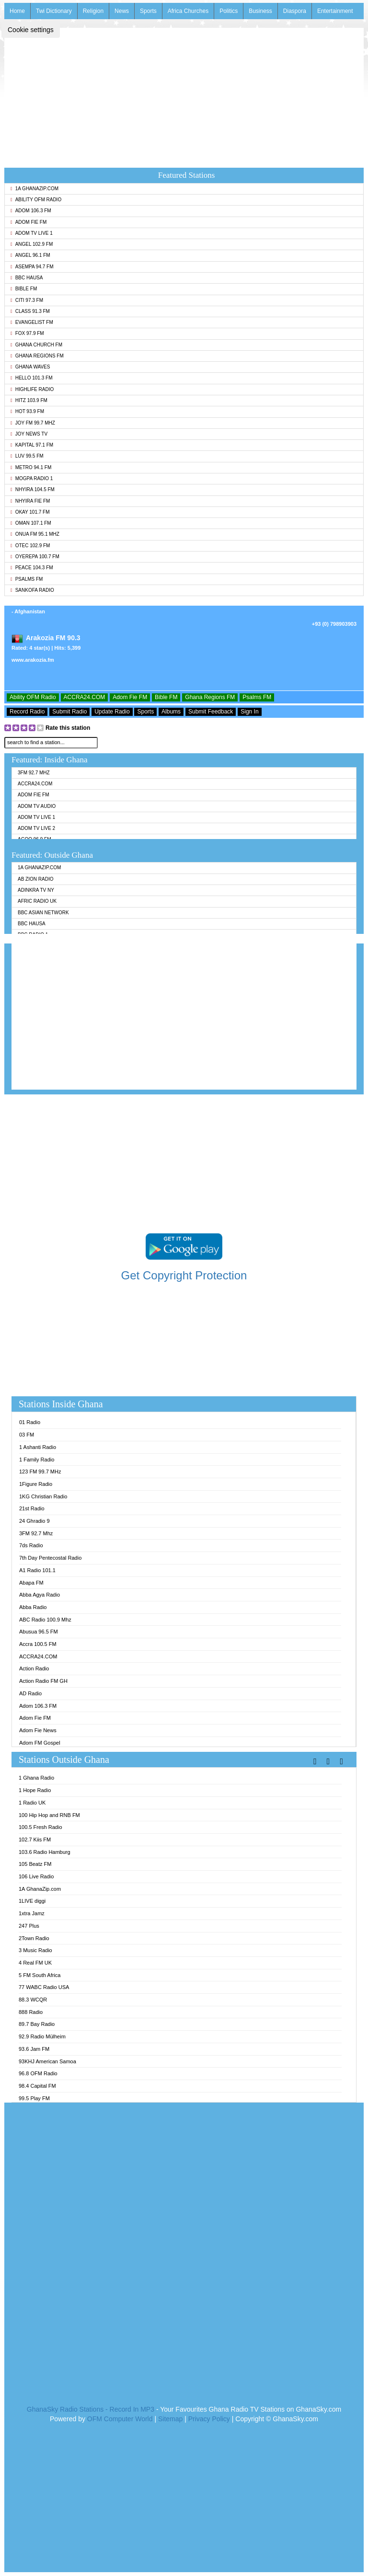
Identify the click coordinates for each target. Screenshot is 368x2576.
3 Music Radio (35, 1950)
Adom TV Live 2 (36, 828)
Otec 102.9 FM (30, 545)
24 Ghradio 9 (34, 1521)
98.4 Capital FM (37, 2086)
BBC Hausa (27, 277)
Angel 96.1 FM (30, 255)
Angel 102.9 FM (32, 244)
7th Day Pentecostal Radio (50, 1558)
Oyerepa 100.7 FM (35, 556)
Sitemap (170, 2419)
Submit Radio (69, 711)
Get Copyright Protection (184, 1275)
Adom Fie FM (28, 222)
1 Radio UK (32, 1803)
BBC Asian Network (43, 912)
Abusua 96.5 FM (38, 1631)
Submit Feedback (210, 711)
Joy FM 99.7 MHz (33, 423)
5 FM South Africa (39, 1975)
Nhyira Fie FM (30, 501)
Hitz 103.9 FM (29, 400)
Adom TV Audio (37, 806)
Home (17, 11)
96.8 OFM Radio (38, 2073)
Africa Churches (188, 11)
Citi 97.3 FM (27, 300)
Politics (228, 11)
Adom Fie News (38, 1730)
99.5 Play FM (34, 2098)
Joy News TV (29, 434)
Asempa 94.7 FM (32, 266)
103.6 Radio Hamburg (44, 1852)
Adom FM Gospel (39, 1743)
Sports (148, 11)
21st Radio (32, 1508)
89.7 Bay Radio (37, 2024)
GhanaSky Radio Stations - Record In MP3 (90, 2409)
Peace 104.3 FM (32, 567)
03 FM (26, 1435)
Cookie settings (31, 30)
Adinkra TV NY (36, 890)
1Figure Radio (35, 1484)
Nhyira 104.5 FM (33, 489)
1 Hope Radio (35, 1790)
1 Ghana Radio (36, 1778)
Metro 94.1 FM (31, 467)
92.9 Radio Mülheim (42, 2036)
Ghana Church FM (36, 344)
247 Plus (29, 1926)
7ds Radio (31, 1545)
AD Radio (30, 1693)
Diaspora (294, 11)
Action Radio (34, 1668)
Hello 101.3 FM (31, 377)
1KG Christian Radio (43, 1496)
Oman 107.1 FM (31, 523)
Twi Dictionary (54, 11)
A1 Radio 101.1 (37, 1570)
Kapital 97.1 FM (32, 445)
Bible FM (24, 288)
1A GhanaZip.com (34, 188)
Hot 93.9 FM (27, 411)
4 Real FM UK (35, 1963)
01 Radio (29, 1422)
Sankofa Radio (32, 590)
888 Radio (31, 2012)
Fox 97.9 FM (27, 333)
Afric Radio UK (37, 901)
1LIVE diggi (32, 1901)
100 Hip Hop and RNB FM (49, 1815)
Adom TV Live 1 (32, 233)
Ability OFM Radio (36, 199)
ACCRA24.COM (84, 697)
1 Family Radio (36, 1459)
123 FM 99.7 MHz (40, 1471)
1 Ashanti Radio (37, 1447)
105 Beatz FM (35, 1864)
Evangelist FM (32, 322)
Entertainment (335, 11)
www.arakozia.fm (33, 660)
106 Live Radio (36, 1876)
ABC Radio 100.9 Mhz (45, 1619)
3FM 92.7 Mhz (34, 772)
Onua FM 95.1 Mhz (35, 534)
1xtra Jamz (32, 1913)
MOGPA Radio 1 (32, 478)
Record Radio (27, 711)
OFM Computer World (120, 2419)
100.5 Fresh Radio (40, 1827)
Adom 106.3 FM (31, 210)
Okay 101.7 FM (30, 512)
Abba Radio (33, 1607)
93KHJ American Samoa (47, 2061)
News (122, 11)
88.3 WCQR (33, 1999)
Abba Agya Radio (39, 1595)
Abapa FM (31, 1583)
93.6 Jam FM (34, 2049)
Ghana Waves (30, 366)
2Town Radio (34, 1938)
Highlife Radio (32, 389)
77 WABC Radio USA (44, 1987)
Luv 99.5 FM (27, 456)
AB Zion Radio (35, 879)
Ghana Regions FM (37, 355)
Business (260, 11)
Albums (171, 711)
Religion (93, 11)
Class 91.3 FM (30, 311)
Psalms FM (27, 579)
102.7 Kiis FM (35, 1839)
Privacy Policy (209, 2419)
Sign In (249, 711)
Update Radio (111, 711)
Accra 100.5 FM (38, 1644)
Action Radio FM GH (43, 1681)
